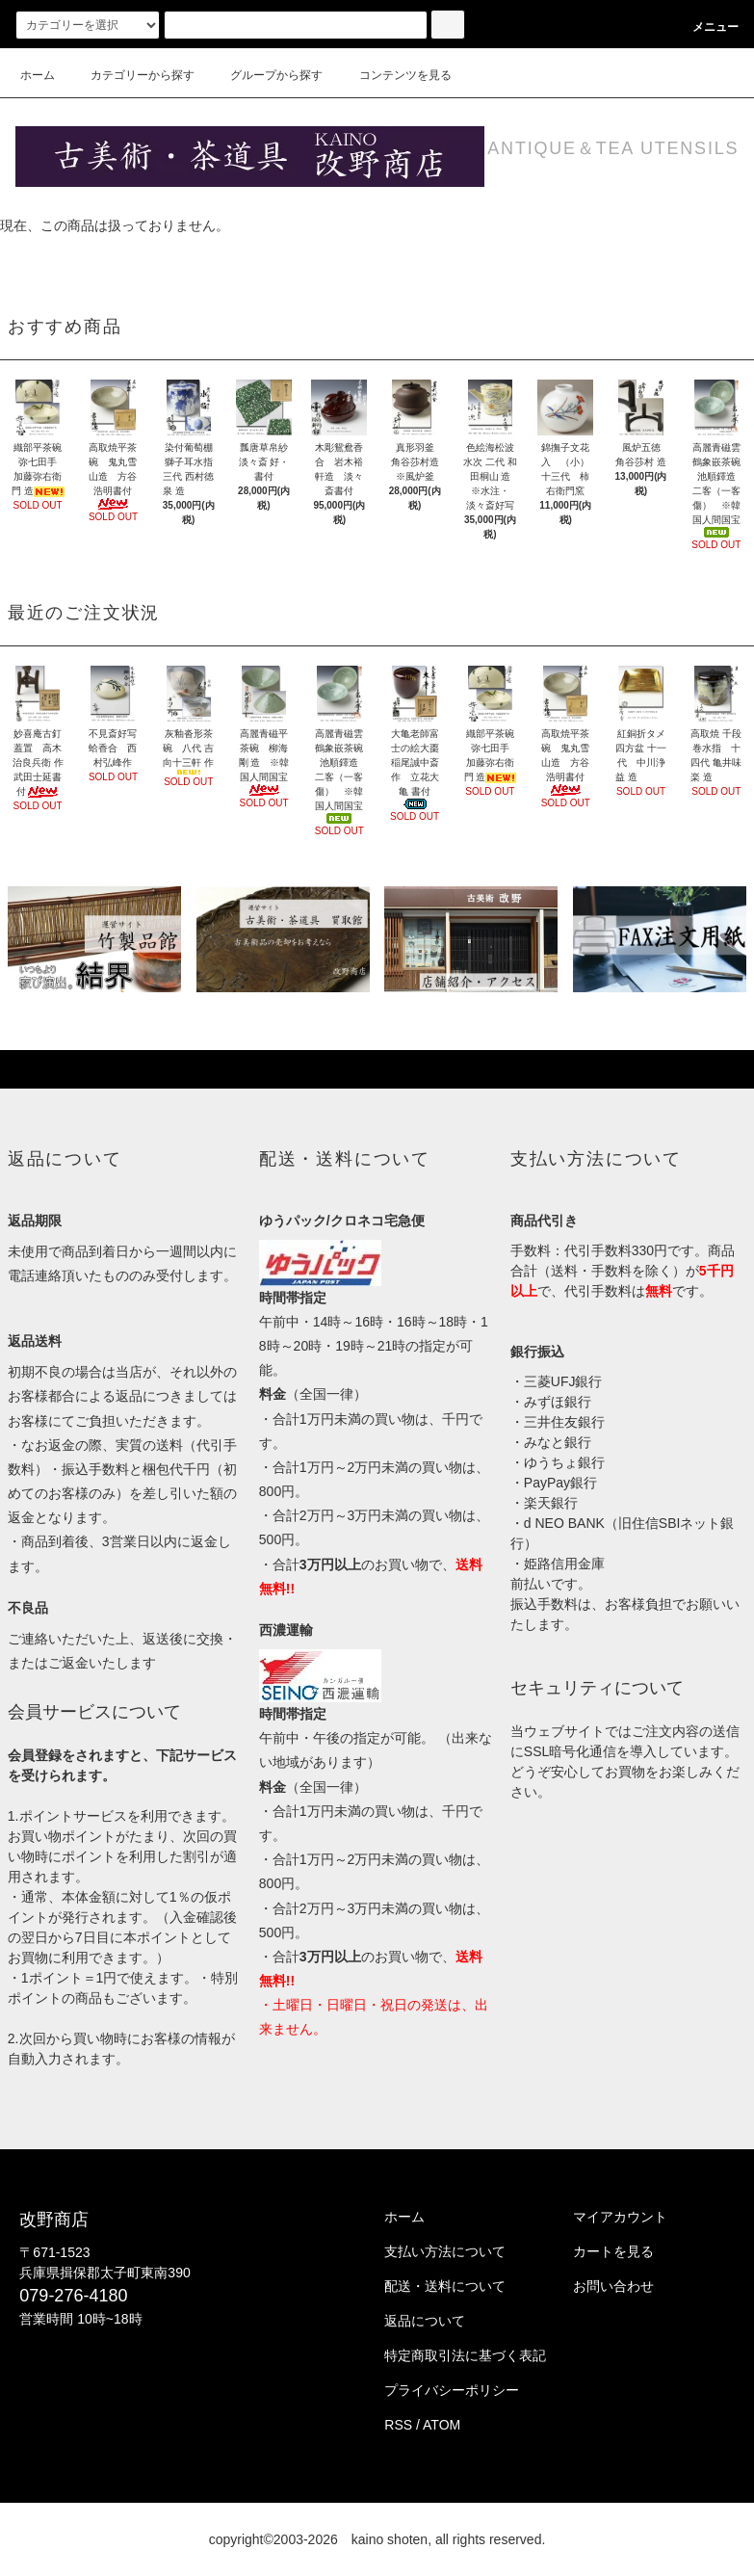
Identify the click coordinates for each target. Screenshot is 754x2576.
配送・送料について (445, 2286)
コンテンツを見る (394, 75)
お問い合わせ (613, 2286)
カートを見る (613, 2251)
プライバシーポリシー (451, 2390)
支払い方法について (445, 2251)
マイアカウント (620, 2216)
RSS (398, 2424)
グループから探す (265, 75)
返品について (424, 2320)
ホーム (37, 75)
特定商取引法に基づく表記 (465, 2355)
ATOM (441, 2424)
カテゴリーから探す (131, 75)
